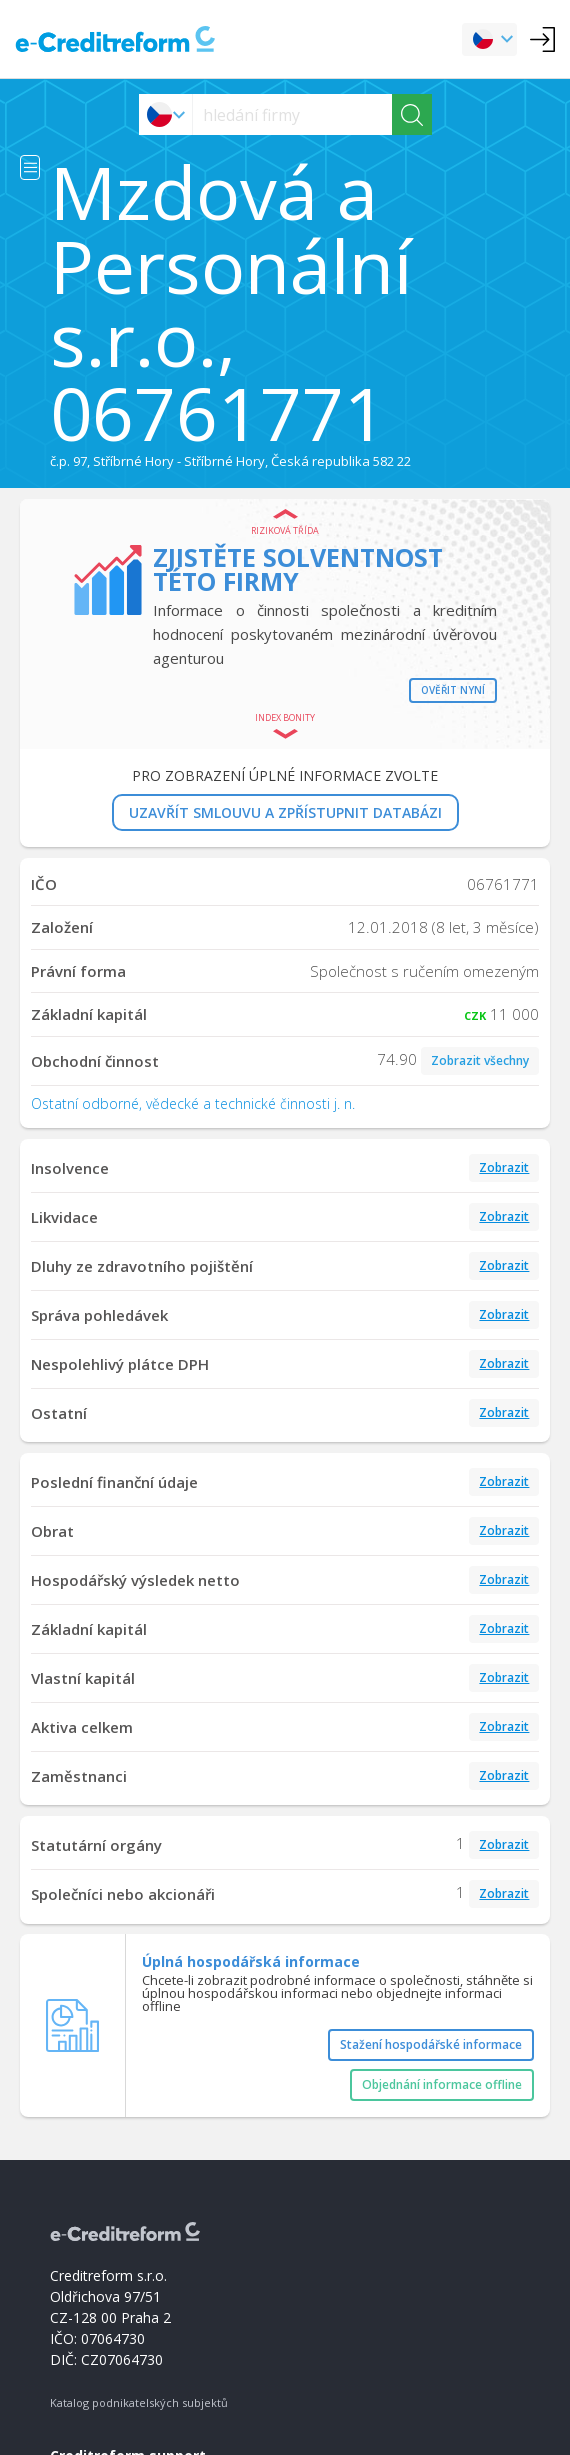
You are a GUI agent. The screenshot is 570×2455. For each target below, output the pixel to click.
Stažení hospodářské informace (431, 2044)
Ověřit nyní (453, 690)
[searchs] (292, 114)
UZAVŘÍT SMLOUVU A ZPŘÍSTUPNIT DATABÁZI (285, 812)
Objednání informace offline (442, 2084)
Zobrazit (504, 1167)
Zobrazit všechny (480, 1060)
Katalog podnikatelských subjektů (139, 2402)
